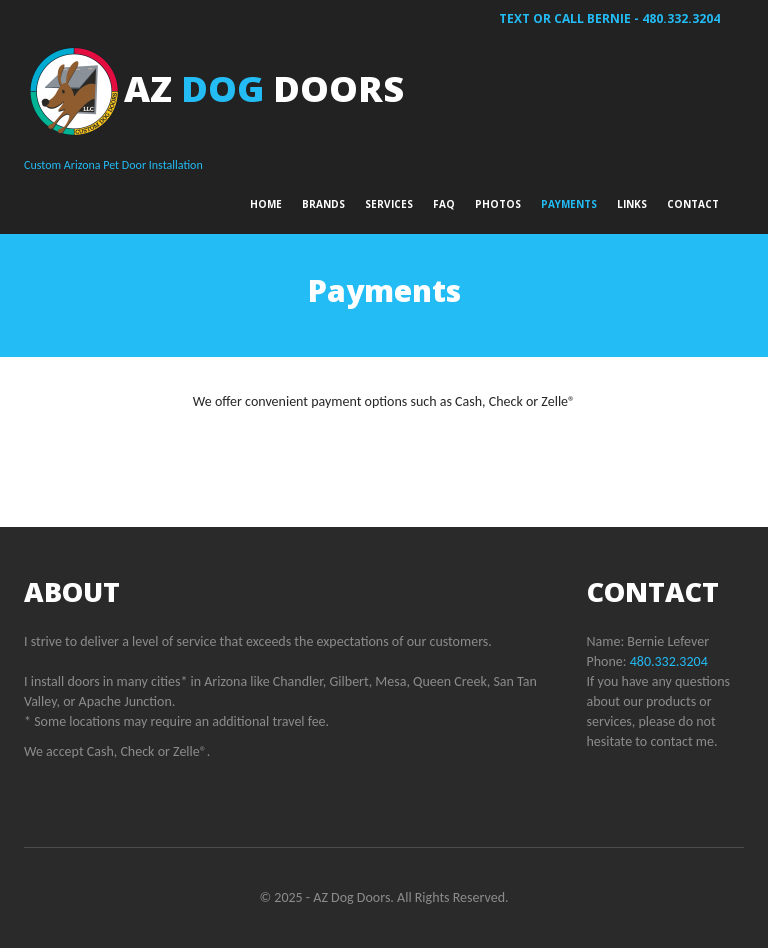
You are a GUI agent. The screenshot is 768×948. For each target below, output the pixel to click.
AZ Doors (264, 88)
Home (266, 204)
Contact (693, 204)
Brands (323, 204)
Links (632, 204)
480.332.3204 (681, 18)
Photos (498, 204)
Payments (569, 204)
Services (389, 204)
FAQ (444, 204)
